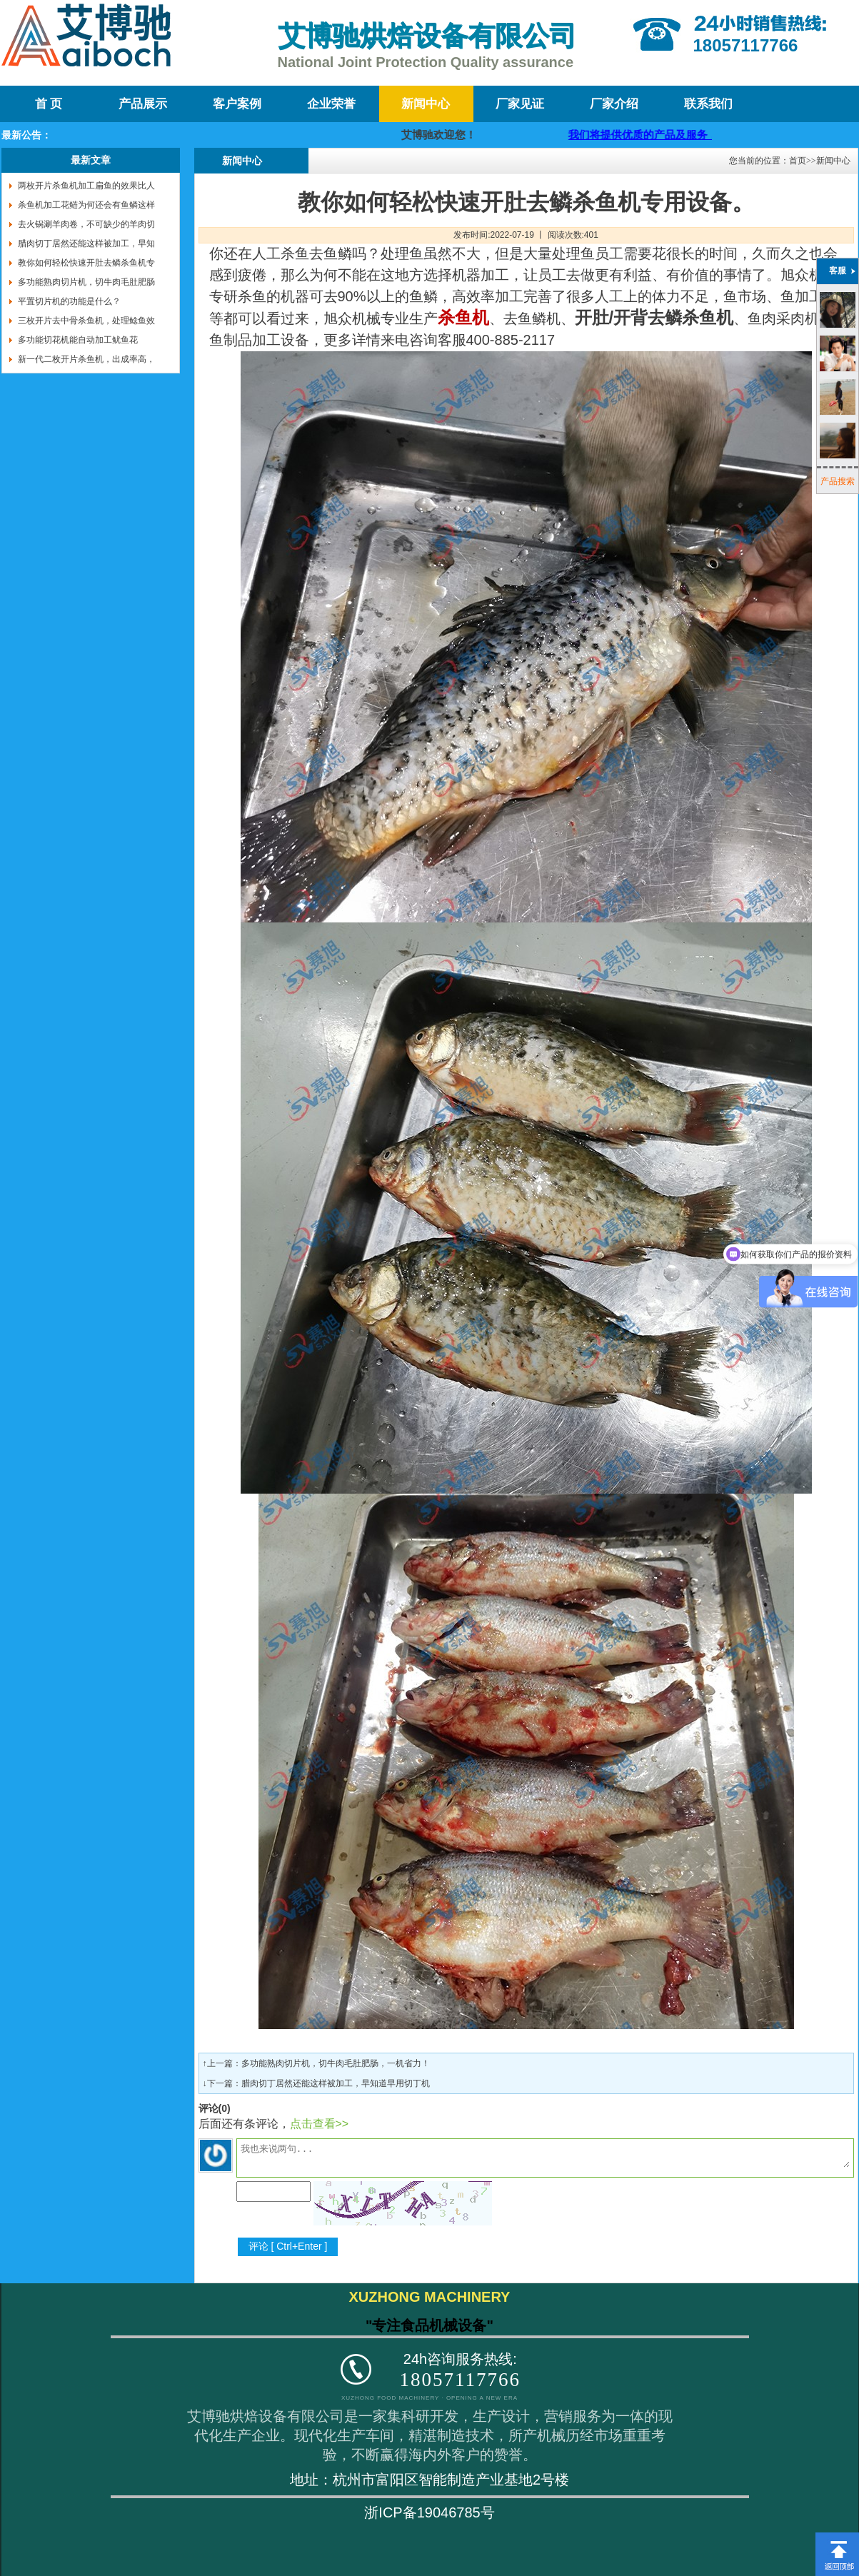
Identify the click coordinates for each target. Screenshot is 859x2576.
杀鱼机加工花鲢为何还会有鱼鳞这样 (86, 205)
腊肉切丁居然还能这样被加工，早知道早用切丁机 (335, 2083)
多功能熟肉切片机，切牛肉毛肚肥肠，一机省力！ (335, 2063)
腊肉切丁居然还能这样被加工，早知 (86, 243)
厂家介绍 (614, 104)
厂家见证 (520, 104)
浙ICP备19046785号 (429, 2512)
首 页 (48, 104)
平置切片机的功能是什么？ (69, 301)
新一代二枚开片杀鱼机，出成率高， (86, 359)
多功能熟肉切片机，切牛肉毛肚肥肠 (86, 282)
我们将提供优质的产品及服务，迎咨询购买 (681, 135)
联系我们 (708, 104)
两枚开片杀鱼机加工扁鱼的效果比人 (86, 186)
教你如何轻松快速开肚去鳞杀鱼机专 (86, 263)
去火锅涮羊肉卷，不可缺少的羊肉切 (86, 224)
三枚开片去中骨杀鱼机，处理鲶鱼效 (86, 321)
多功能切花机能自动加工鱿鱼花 (78, 340)
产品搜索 (837, 481)
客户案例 (237, 104)
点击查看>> (319, 2124)
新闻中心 (425, 104)
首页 (797, 161)
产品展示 (143, 104)
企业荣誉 (331, 104)
